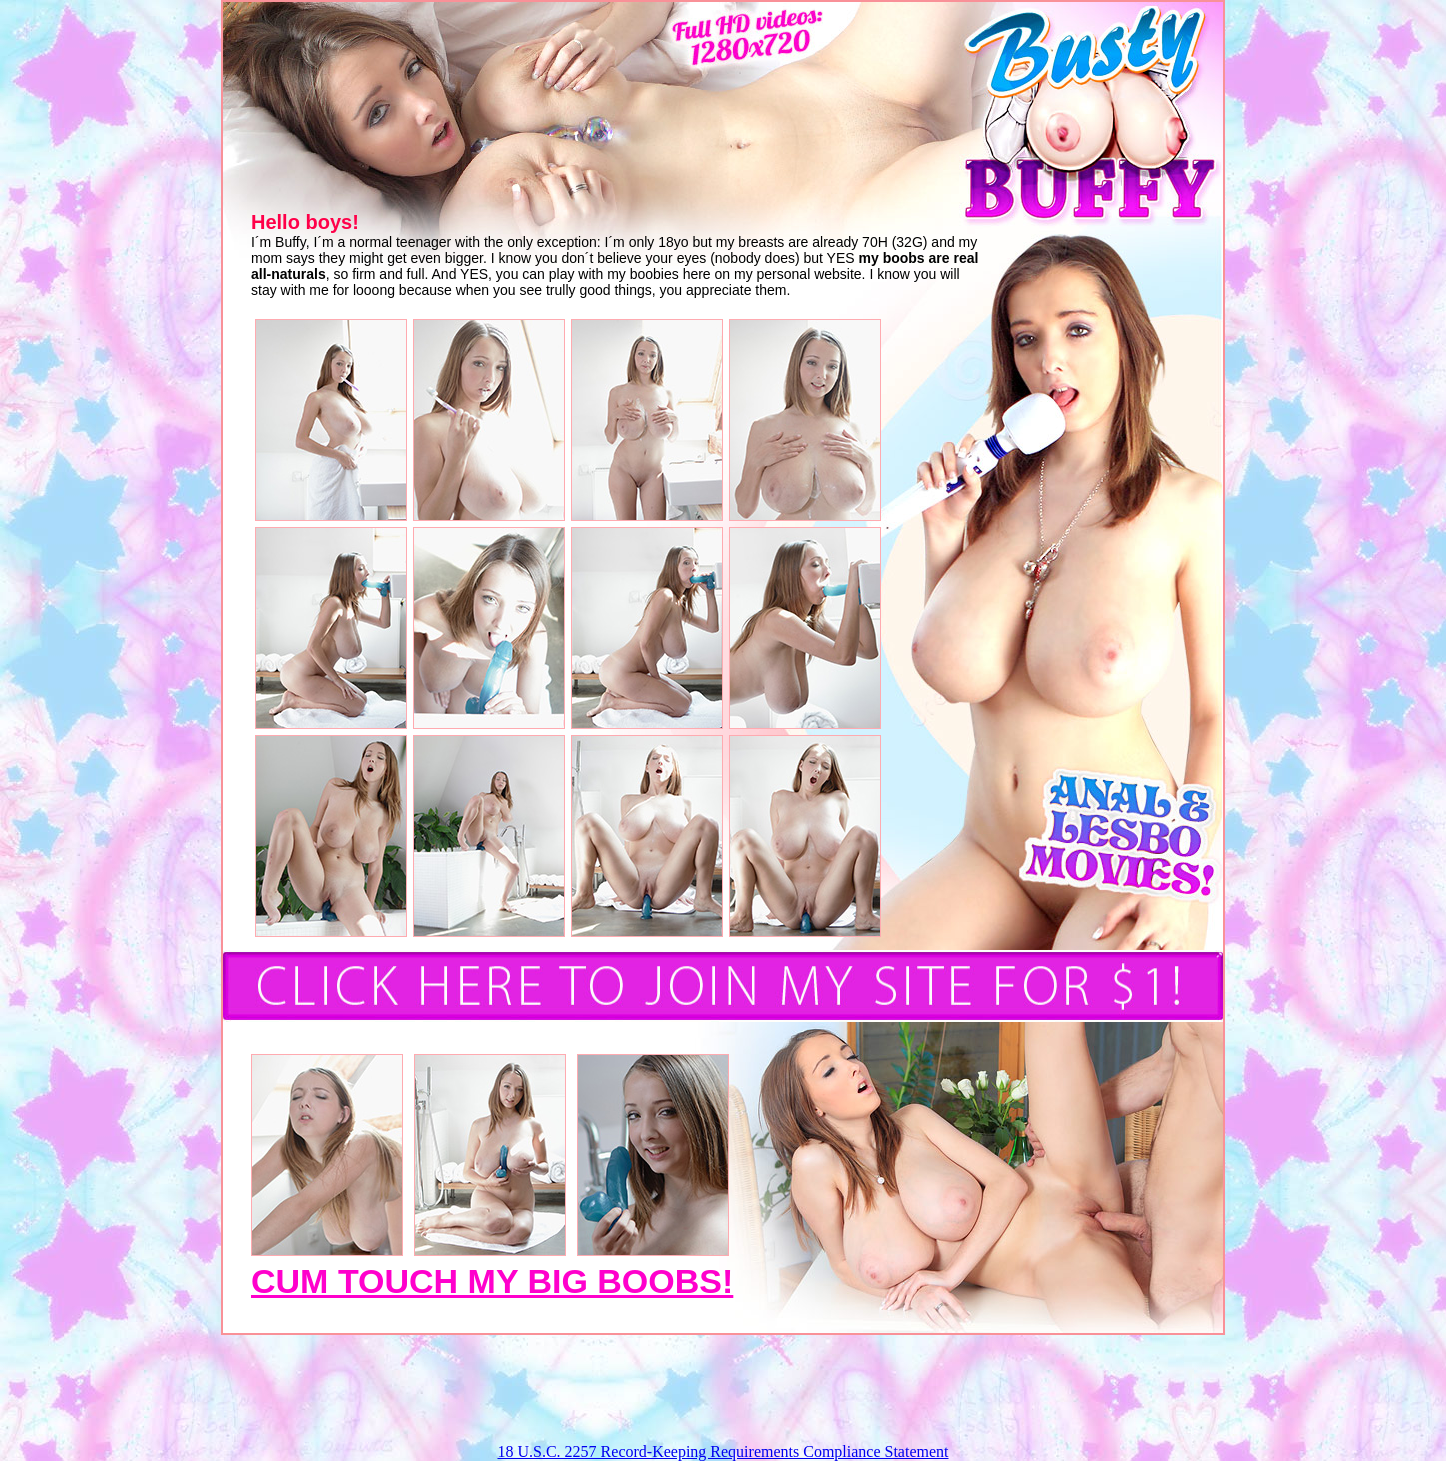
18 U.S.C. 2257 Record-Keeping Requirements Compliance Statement (722, 1451)
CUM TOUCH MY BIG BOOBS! (492, 1281)
